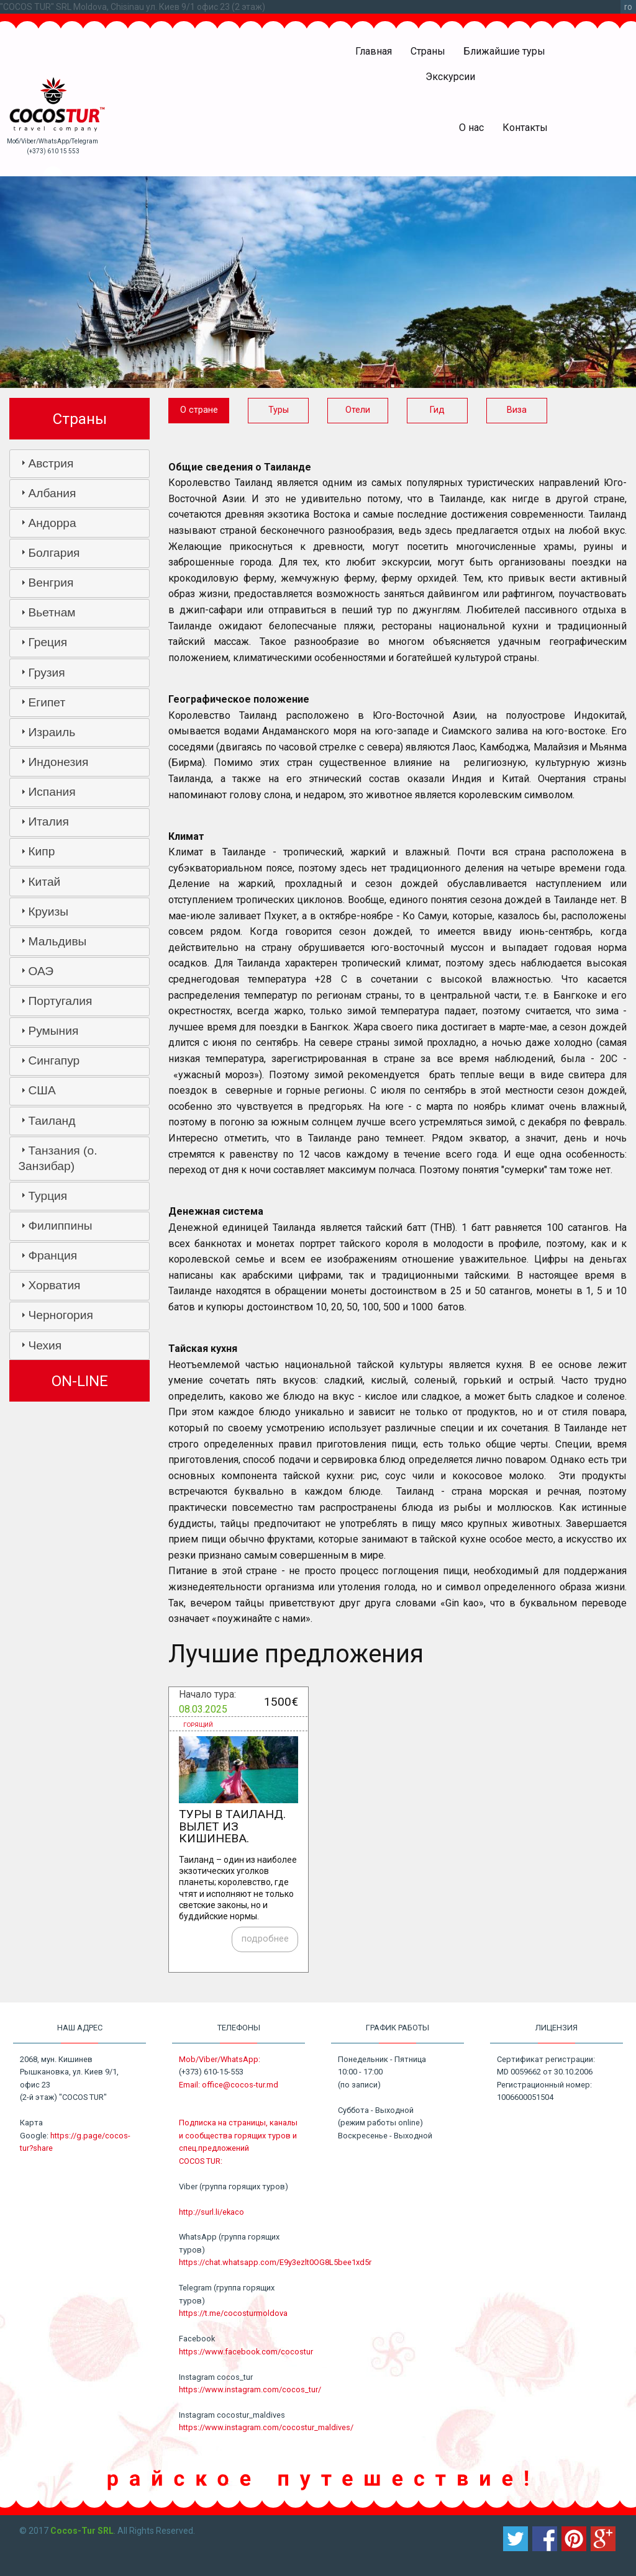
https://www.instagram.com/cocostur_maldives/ (266, 2427)
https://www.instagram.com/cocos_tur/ (250, 2389)
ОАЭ (40, 971)
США (41, 1090)
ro (628, 7)
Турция (47, 1195)
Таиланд (51, 1120)
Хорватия (54, 1285)
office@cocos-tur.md (240, 2084)
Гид (437, 410)
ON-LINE (80, 1381)
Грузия (46, 672)
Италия (48, 821)
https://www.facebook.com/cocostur (246, 2351)
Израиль (51, 732)
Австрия (50, 463)
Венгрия (50, 582)
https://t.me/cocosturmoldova (233, 2313)
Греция (47, 642)
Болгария (54, 552)
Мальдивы (57, 941)
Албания (52, 493)
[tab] (79, 463)
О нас (471, 127)
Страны (428, 51)
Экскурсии (450, 77)
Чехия (44, 1345)
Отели (357, 410)
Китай (44, 881)
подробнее (265, 1939)
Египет (46, 702)
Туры (278, 410)
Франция (52, 1255)
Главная (373, 51)
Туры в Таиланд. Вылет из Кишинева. (232, 1826)
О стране (199, 410)
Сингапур (54, 1060)
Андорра (52, 522)
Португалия (60, 1000)
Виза (517, 410)
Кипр (41, 851)
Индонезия (58, 761)
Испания (51, 791)
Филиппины (60, 1225)
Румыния (53, 1030)
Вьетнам (51, 612)
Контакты (525, 127)
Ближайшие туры (504, 51)
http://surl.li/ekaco (211, 2212)
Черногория (60, 1315)
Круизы (48, 911)
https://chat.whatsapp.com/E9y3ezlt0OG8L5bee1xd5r (275, 2262)
